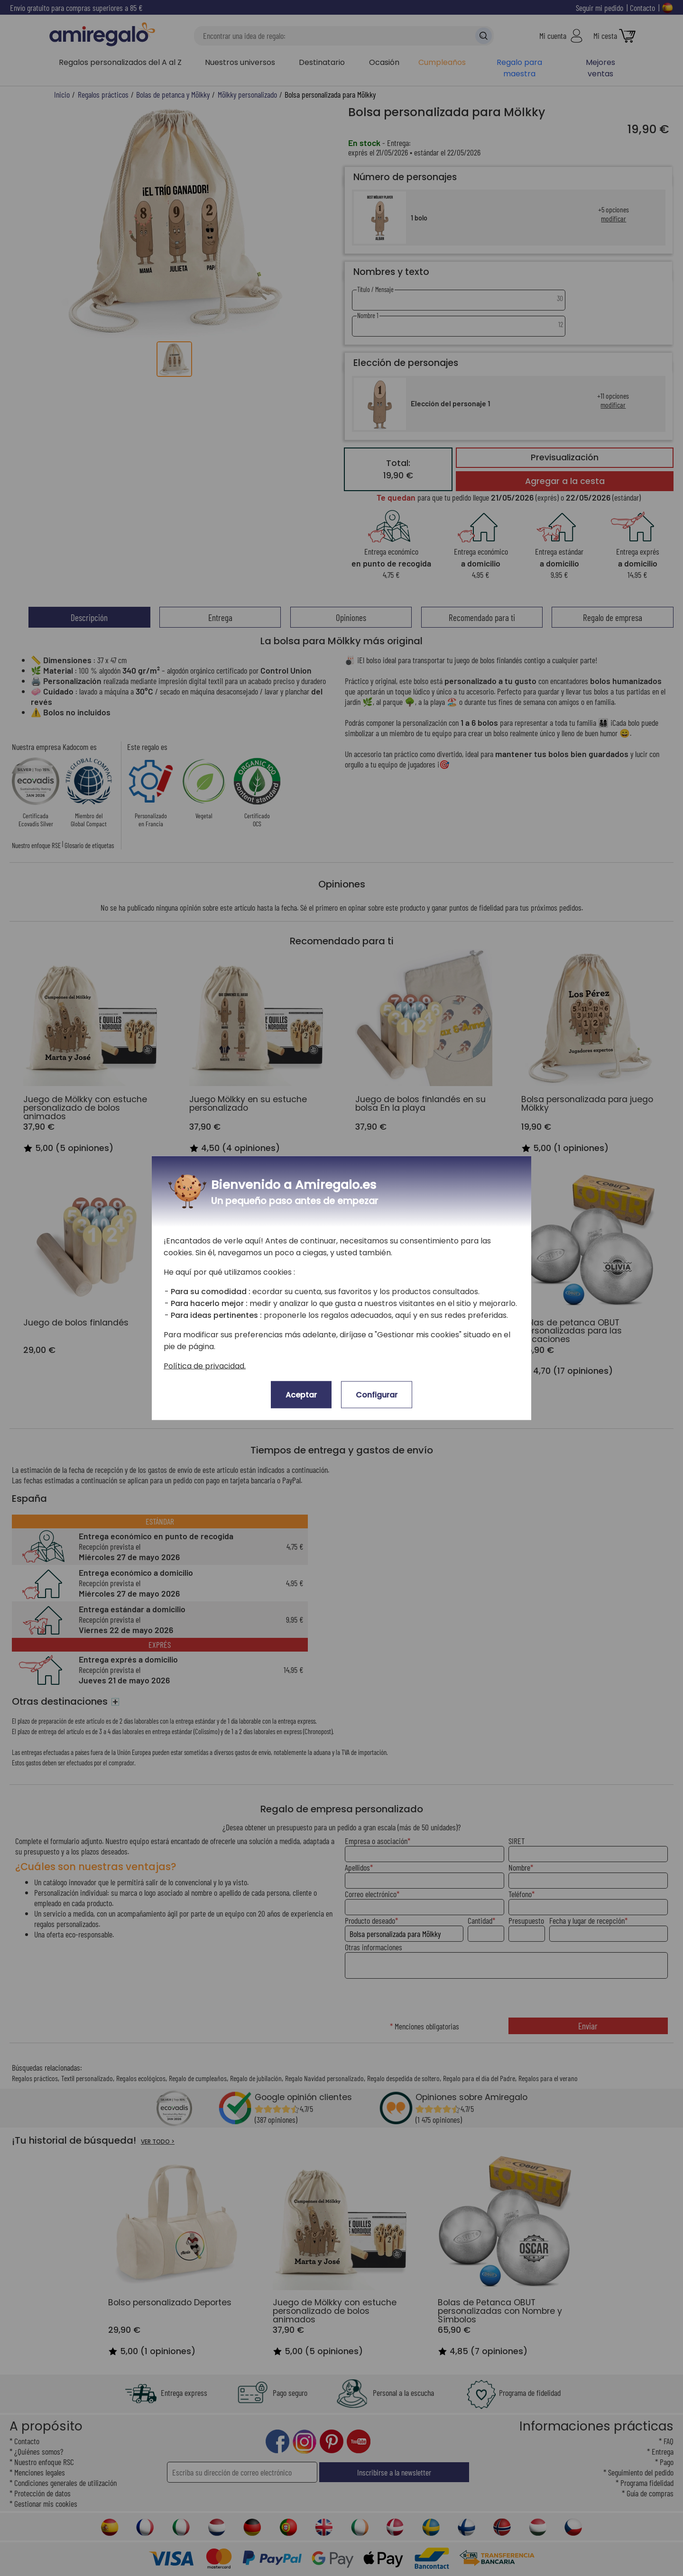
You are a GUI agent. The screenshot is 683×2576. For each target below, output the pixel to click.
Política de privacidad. (205, 1366)
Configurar (376, 1394)
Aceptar (301, 1394)
